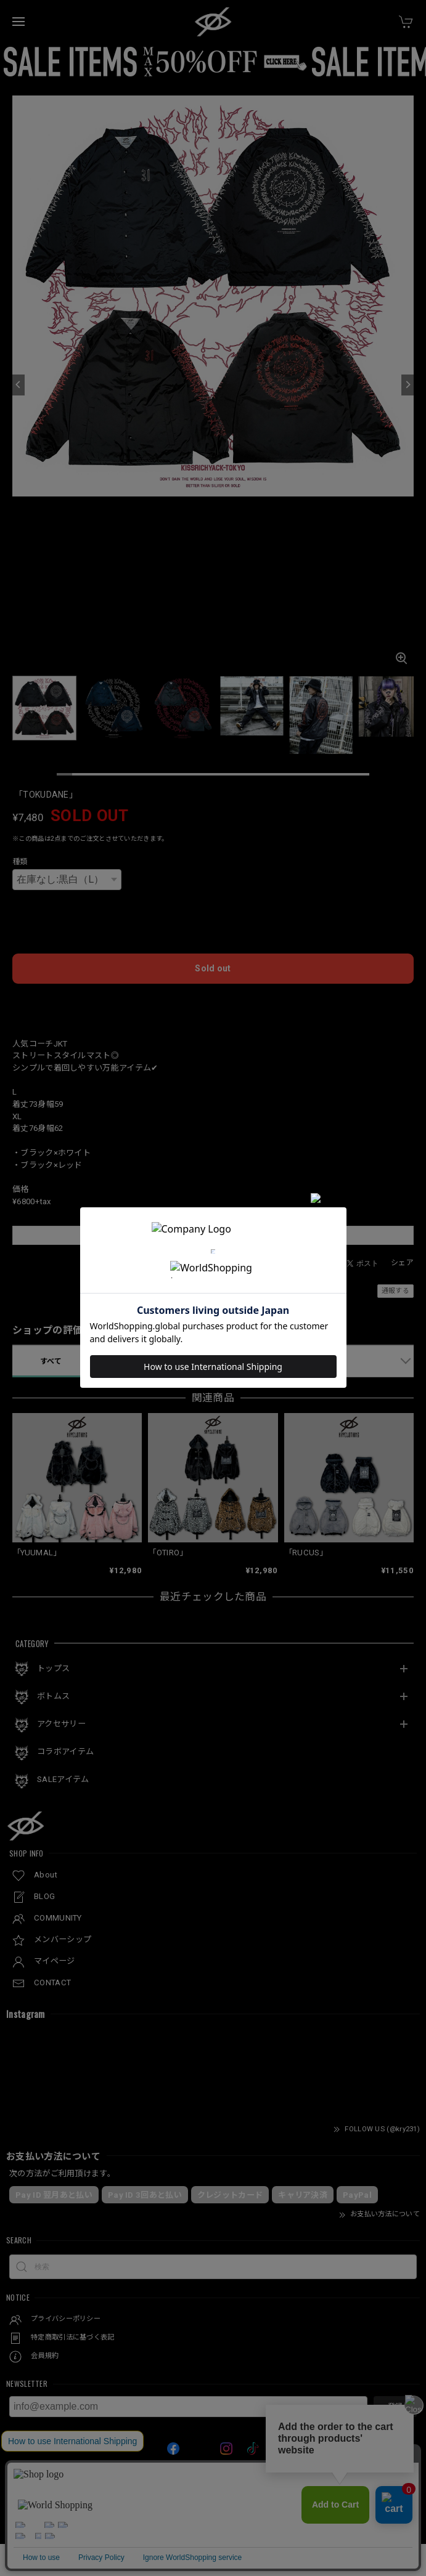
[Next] (407, 385)
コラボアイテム (65, 1751)
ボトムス (53, 1696)
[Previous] (18, 385)
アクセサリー (61, 1723)
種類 (20, 861)
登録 (395, 2406)
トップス (53, 1668)
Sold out (213, 968)
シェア (402, 1262)
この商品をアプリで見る (213, 1235)
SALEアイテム (63, 1779)
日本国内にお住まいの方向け (213, 1003)
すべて (51, 1361)
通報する (395, 1291)
